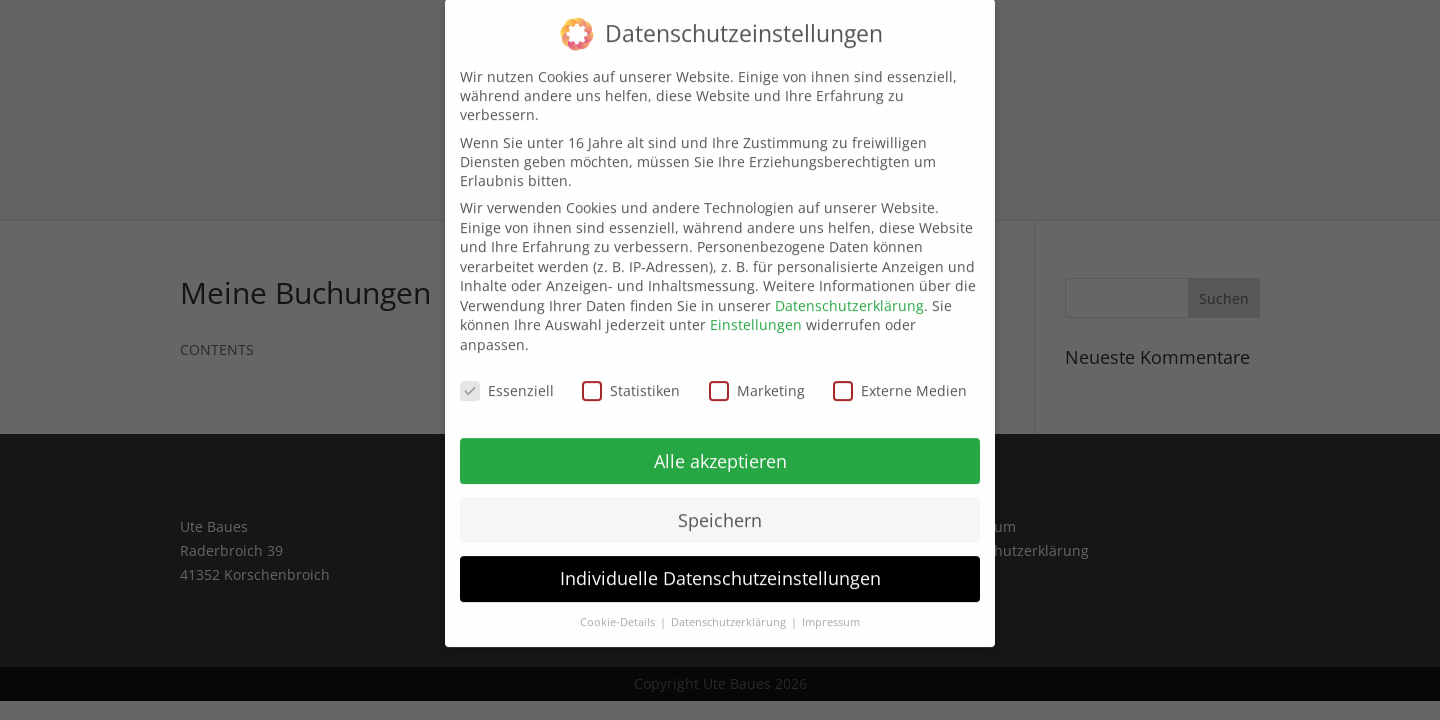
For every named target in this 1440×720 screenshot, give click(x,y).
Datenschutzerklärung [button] (730, 608)
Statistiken (631, 375)
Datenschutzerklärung (849, 290)
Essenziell (507, 375)
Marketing (757, 375)
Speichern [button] (720, 505)
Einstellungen (756, 310)
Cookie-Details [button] (619, 608)
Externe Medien (900, 375)
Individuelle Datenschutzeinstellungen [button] (720, 564)
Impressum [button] (831, 608)
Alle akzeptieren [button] (720, 446)
